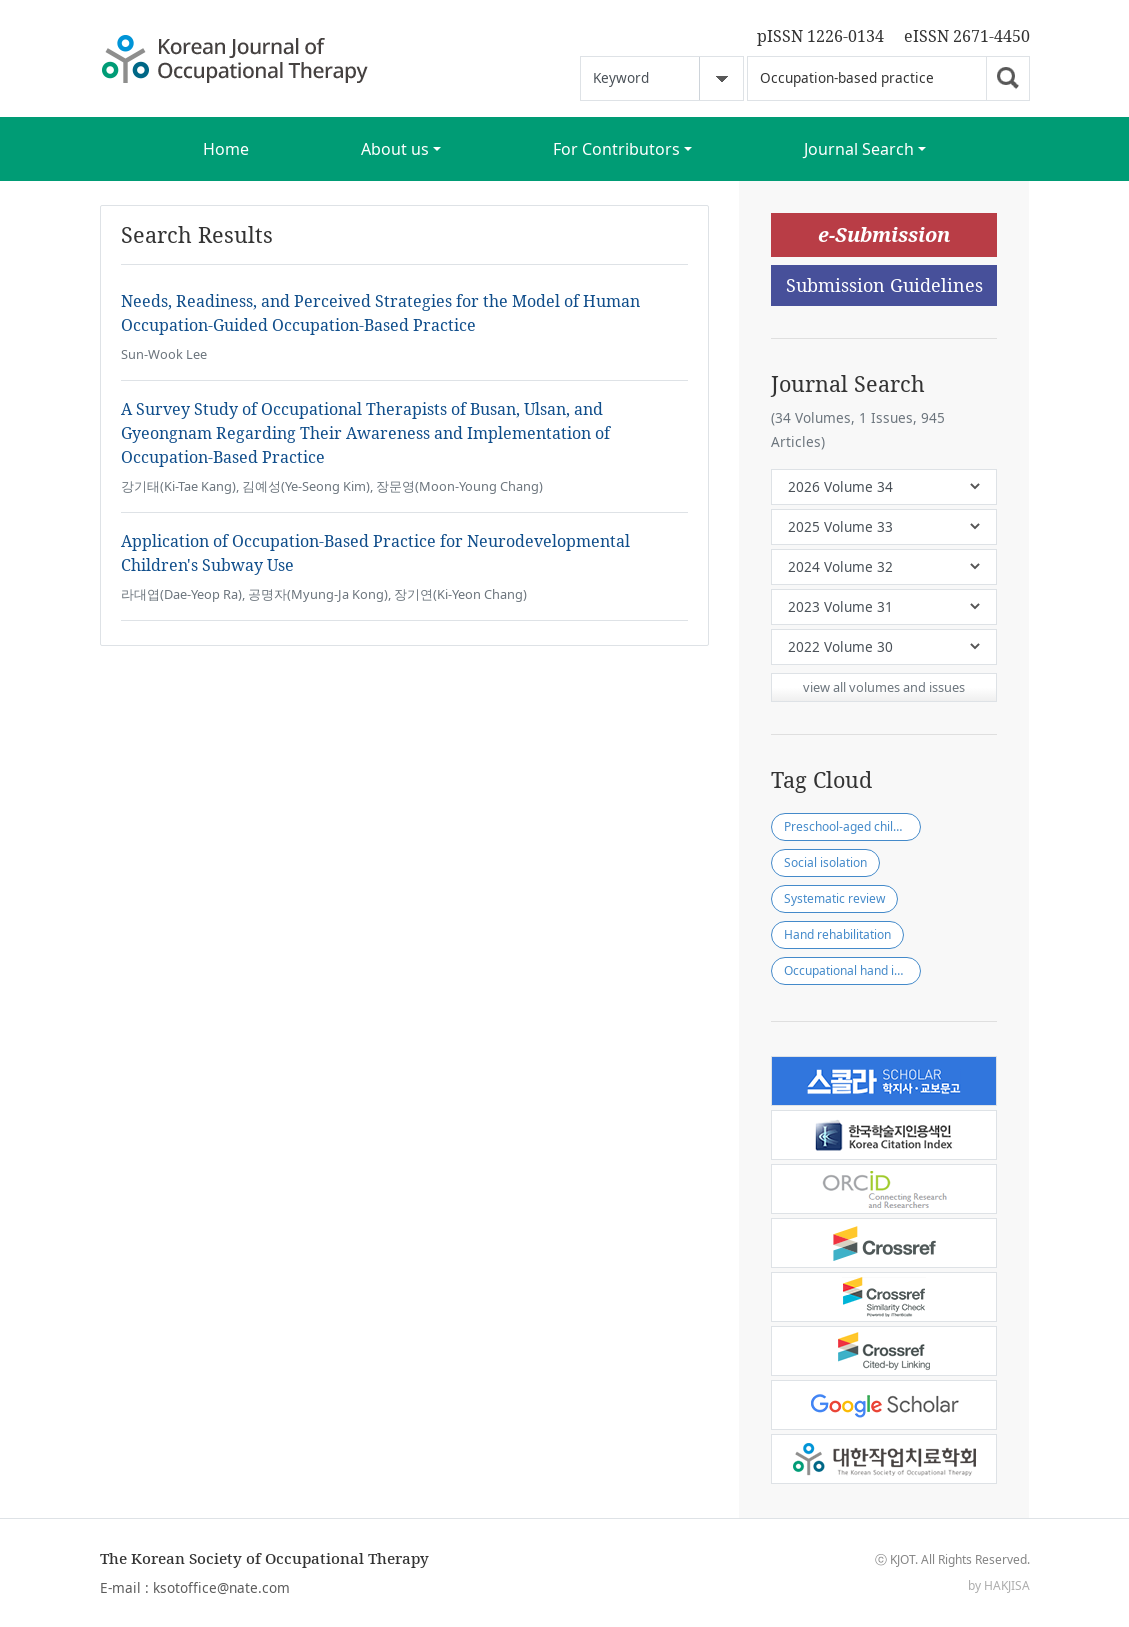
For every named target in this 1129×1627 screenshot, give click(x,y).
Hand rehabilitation (837, 934)
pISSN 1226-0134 (820, 36)
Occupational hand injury (852, 970)
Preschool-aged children (851, 826)
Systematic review (834, 898)
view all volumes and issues (884, 687)
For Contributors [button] (616, 149)
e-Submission (884, 234)
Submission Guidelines (884, 285)
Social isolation (825, 862)
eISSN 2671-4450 (967, 36)
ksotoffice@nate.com (221, 1587)
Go (1008, 78)
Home (226, 149)
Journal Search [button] (859, 149)
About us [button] (395, 149)
